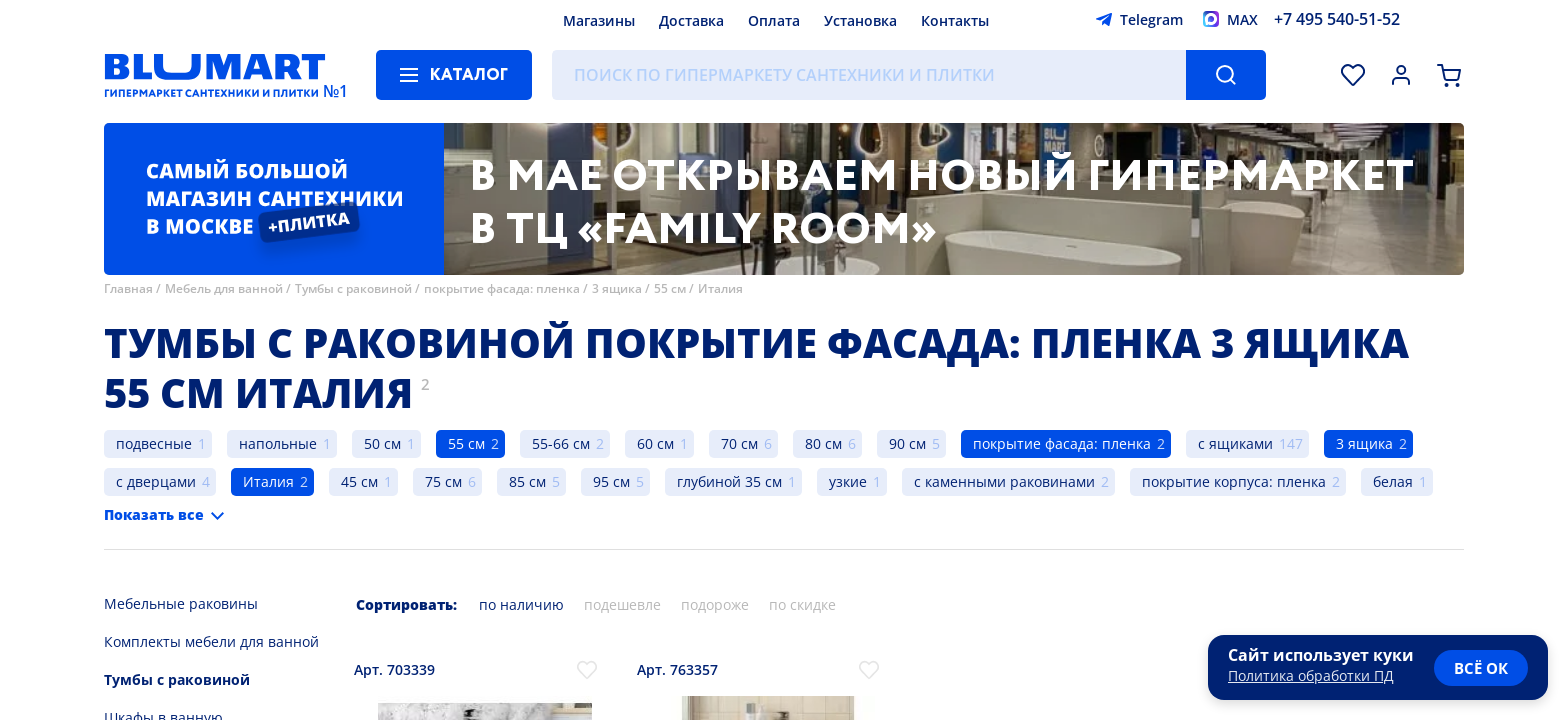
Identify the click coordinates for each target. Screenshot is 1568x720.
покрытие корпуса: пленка (1234, 481)
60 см (655, 443)
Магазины (599, 20)
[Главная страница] (215, 75)
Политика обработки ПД (1311, 675)
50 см (382, 443)
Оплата (774, 20)
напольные (278, 443)
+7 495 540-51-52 (1337, 19)
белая (1393, 481)
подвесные (154, 443)
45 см (359, 481)
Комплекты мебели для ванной (211, 641)
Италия (720, 288)
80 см (823, 443)
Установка (860, 20)
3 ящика (617, 288)
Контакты (955, 20)
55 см (670, 288)
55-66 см (561, 443)
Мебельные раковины (181, 603)
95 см (611, 481)
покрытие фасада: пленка (502, 288)
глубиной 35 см (729, 481)
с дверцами (156, 481)
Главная (128, 288)
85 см (527, 481)
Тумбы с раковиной (353, 288)
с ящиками (1235, 443)
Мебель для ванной (224, 288)
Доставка (691, 20)
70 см (739, 443)
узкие (848, 481)
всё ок (1481, 668)
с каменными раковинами (1004, 481)
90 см (907, 443)
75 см (443, 481)
